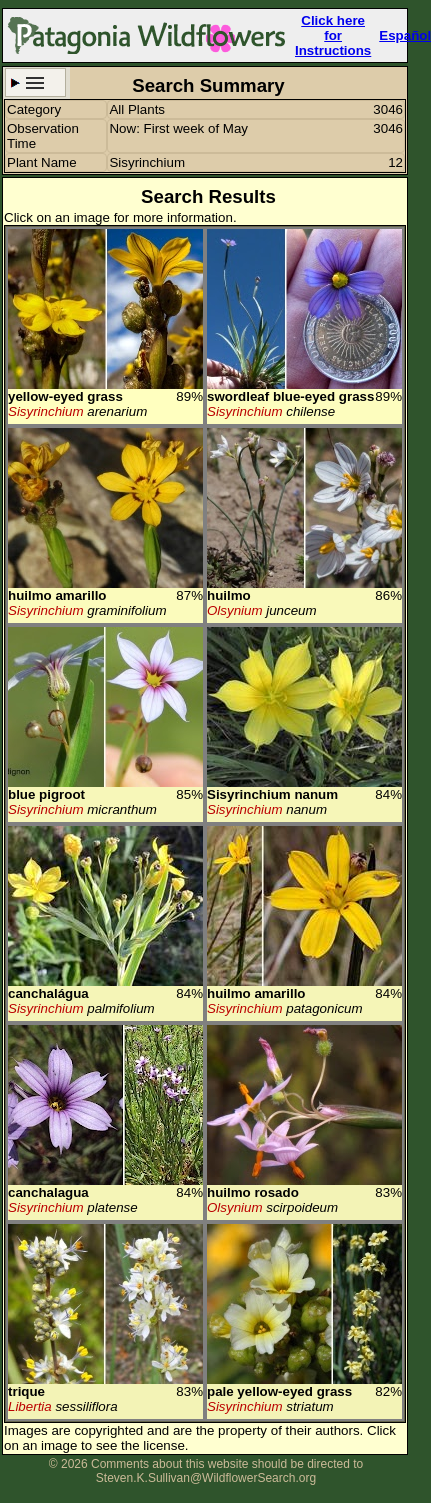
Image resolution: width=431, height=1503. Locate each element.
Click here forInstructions (333, 35)
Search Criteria (35, 82)
